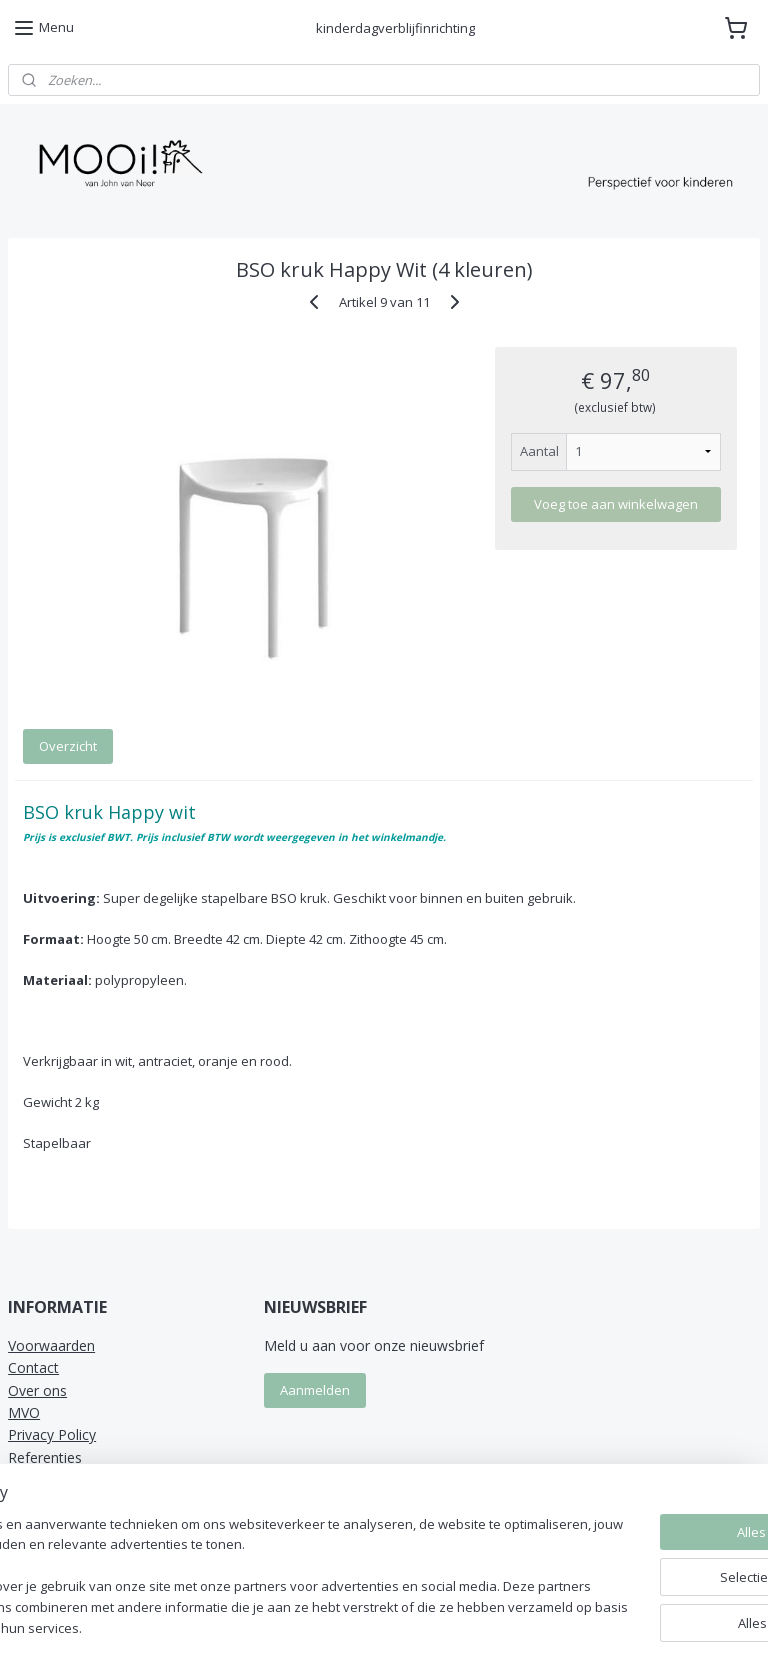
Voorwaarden (51, 1345)
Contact (33, 1367)
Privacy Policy (52, 1434)
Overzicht (68, 746)
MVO (24, 1412)
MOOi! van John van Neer (100, 1497)
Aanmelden (315, 1390)
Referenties (45, 1457)
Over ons (37, 1390)
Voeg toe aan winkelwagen (616, 504)
